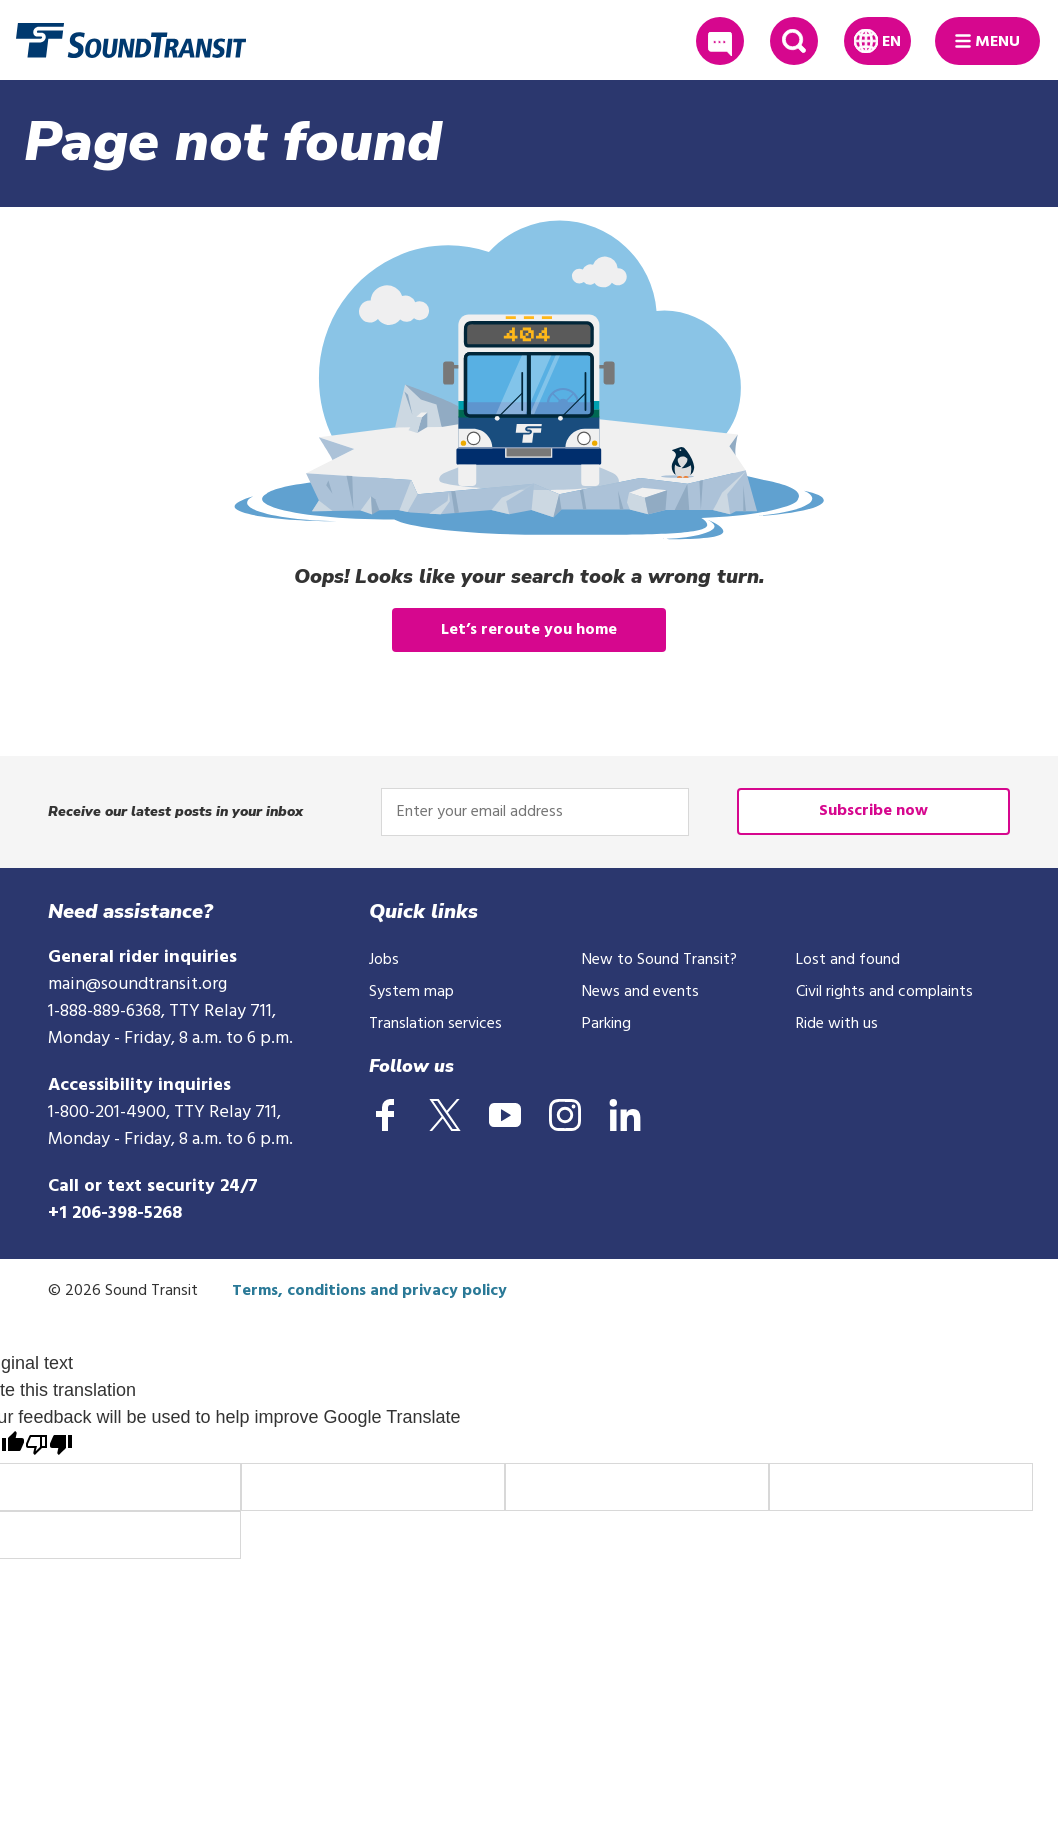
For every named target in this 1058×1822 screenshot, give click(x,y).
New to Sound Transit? (659, 960)
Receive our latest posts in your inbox (175, 811)
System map (411, 992)
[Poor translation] (49, 1447)
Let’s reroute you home (529, 630)
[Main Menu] (987, 41)
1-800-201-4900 (107, 1112)
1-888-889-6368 (104, 1011)
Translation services (435, 1024)
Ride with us (837, 1024)
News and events (640, 992)
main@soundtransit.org (137, 984)
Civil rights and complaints (884, 992)
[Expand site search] (794, 41)
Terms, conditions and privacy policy (369, 1291)
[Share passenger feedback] (720, 41)
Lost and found (848, 960)
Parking (606, 1024)
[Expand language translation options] (877, 41)
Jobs (384, 960)
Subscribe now (873, 811)
